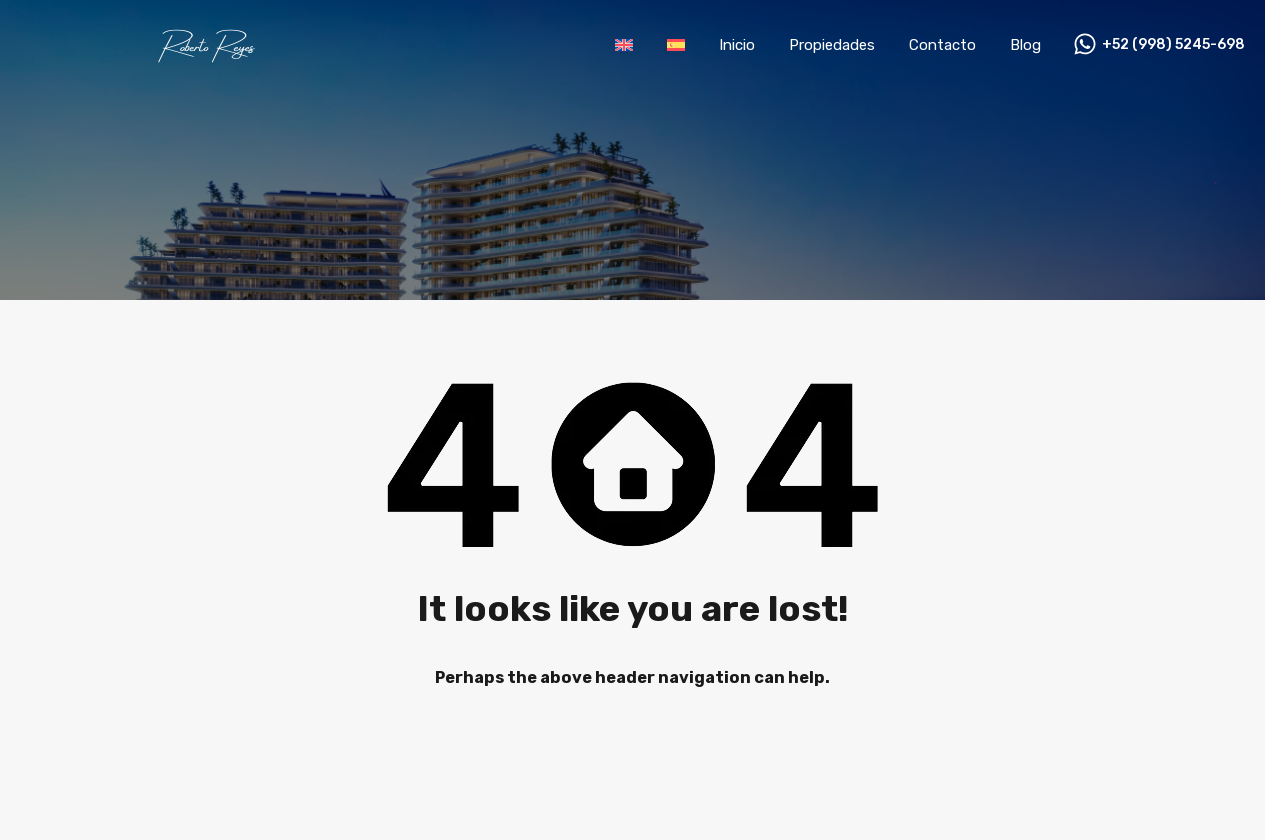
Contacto (942, 45)
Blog (1025, 45)
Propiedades (832, 45)
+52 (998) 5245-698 (1173, 45)
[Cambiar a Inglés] (624, 45)
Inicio (737, 45)
